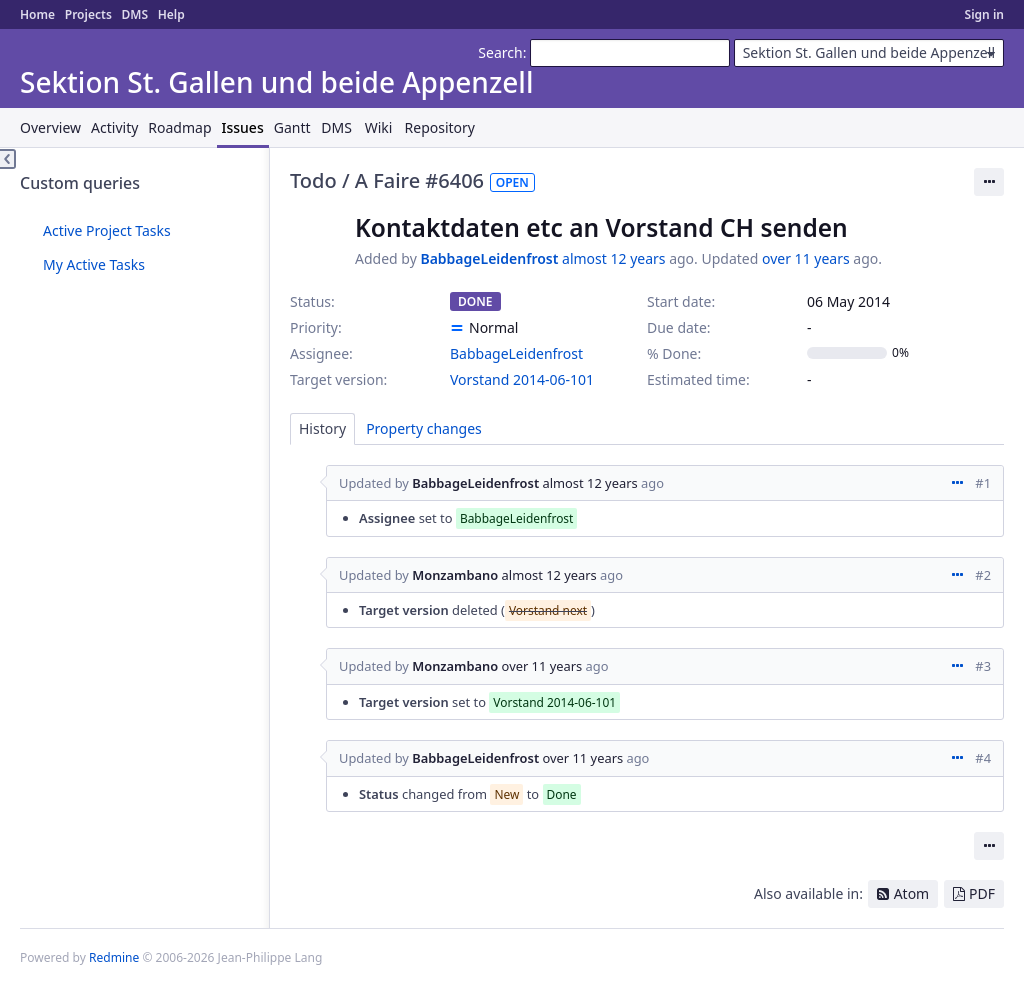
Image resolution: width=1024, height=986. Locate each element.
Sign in (984, 14)
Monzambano (455, 575)
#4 (983, 758)
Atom (912, 893)
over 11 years (806, 258)
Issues (243, 127)
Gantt (292, 127)
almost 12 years (613, 258)
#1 (983, 483)
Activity (114, 127)
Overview (50, 127)
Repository (440, 127)
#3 (983, 666)
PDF (982, 893)
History (322, 428)
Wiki (379, 127)
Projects (88, 14)
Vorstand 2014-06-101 (522, 379)
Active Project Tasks (107, 230)
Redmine (114, 957)
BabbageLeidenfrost (489, 258)
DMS (134, 14)
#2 (983, 575)
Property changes (424, 428)
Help (171, 14)
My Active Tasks (94, 264)
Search (500, 52)
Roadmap (179, 127)
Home (37, 14)
